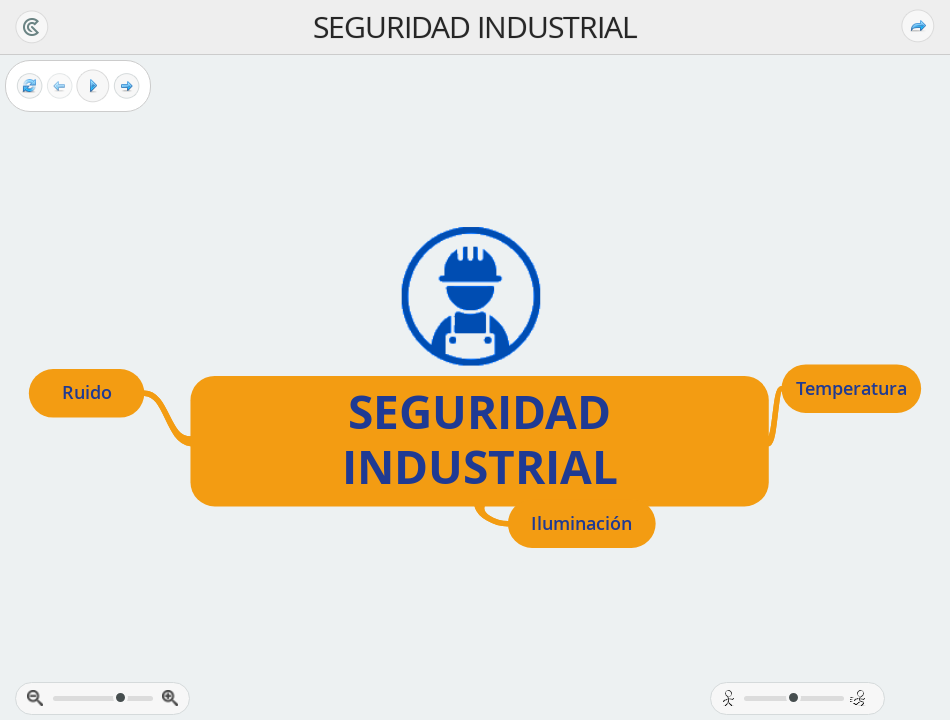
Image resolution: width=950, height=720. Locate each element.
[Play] (93, 86)
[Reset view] (29, 86)
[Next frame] (126, 86)
